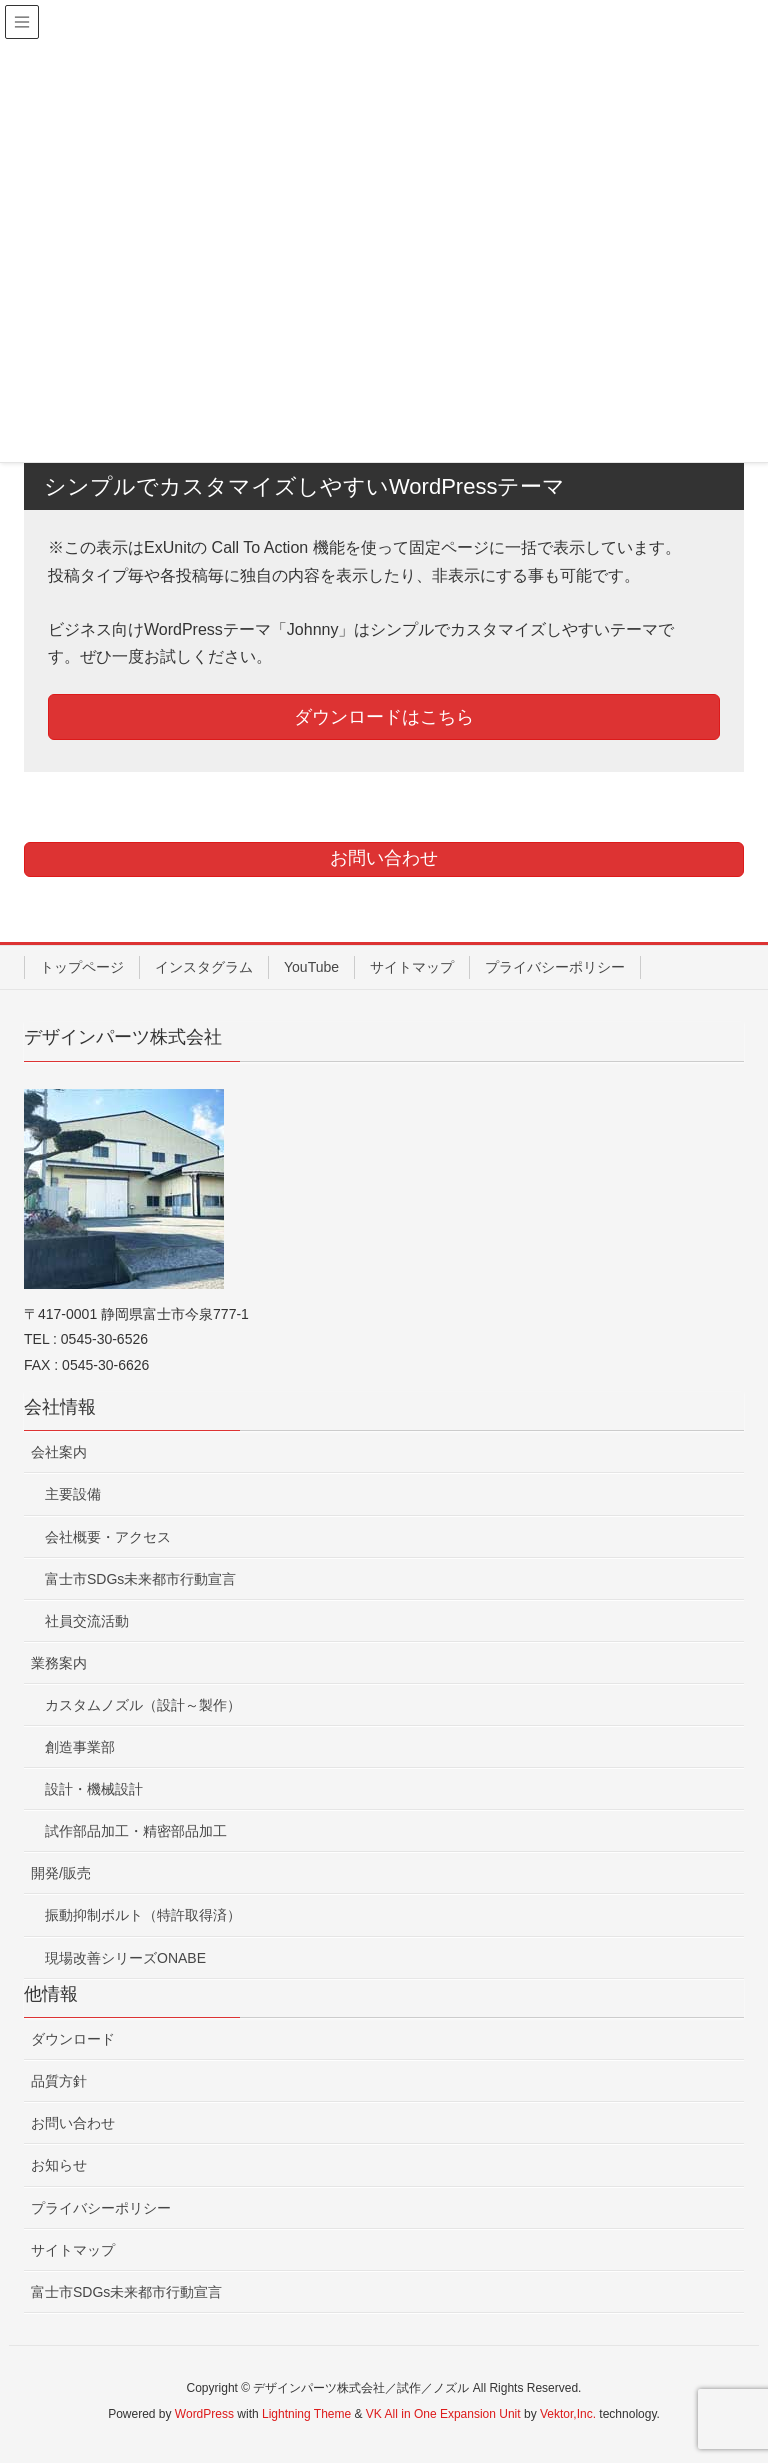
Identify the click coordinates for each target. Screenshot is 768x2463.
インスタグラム (204, 967)
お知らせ (59, 2165)
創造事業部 (80, 1747)
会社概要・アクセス (108, 1537)
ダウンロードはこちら (384, 717)
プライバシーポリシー (555, 967)
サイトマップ (412, 967)
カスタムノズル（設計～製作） (143, 1705)
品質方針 (59, 2081)
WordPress (204, 2414)
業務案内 (59, 1663)
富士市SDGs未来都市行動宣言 (140, 1579)
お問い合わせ (73, 2123)
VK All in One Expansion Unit (443, 2414)
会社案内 (59, 1452)
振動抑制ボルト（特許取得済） (143, 1915)
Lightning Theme (306, 2414)
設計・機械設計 (94, 1789)
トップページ (82, 967)
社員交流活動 (87, 1621)
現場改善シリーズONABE (125, 1958)
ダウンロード (73, 2039)
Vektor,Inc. (568, 2414)
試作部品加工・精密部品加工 (136, 1831)
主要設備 (73, 1494)
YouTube (311, 967)
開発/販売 (61, 1873)
